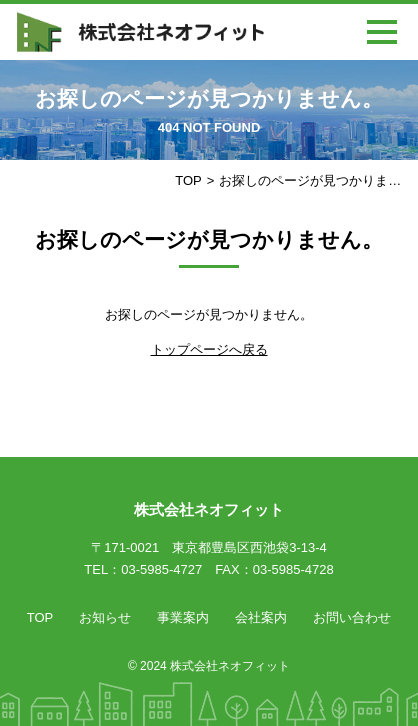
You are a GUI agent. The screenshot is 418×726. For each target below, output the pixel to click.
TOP (188, 180)
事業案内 (183, 617)
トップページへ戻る (209, 349)
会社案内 (261, 617)
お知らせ (105, 617)
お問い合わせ (352, 617)
